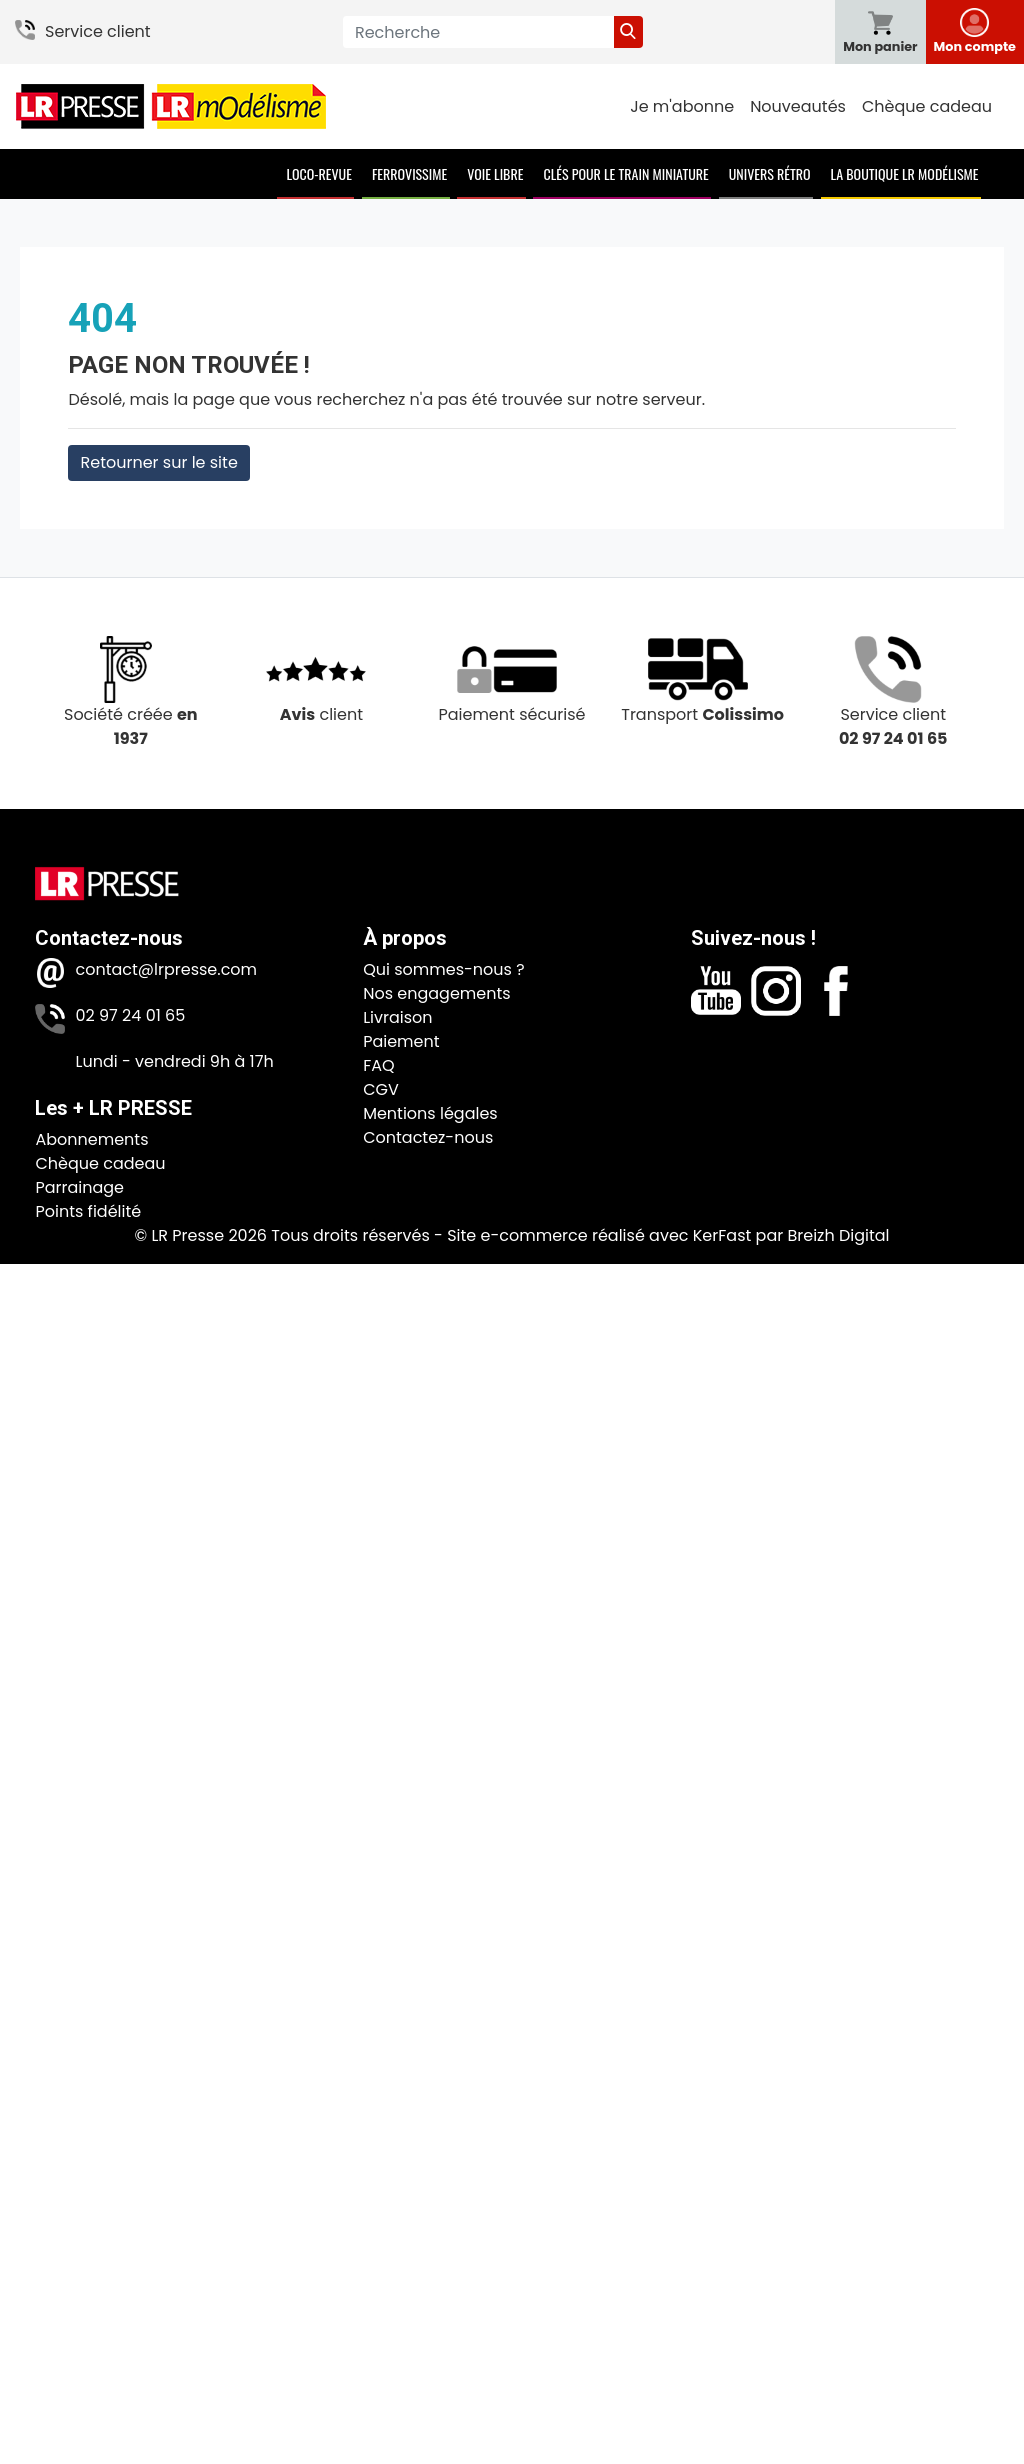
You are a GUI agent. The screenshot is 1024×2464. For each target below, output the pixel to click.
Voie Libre (495, 173)
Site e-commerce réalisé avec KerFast (599, 1235)
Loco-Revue (319, 173)
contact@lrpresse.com (166, 969)
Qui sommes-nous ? (443, 969)
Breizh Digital (838, 1235)
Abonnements (91, 1139)
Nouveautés (798, 106)
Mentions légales (430, 1113)
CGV (381, 1089)
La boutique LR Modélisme (905, 173)
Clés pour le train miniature (625, 173)
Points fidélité (88, 1211)
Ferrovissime (409, 173)
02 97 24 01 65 (130, 1015)
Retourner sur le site (158, 462)
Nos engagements (436, 993)
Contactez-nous (428, 1137)
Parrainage (79, 1187)
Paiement (401, 1041)
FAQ (378, 1065)
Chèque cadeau (927, 106)
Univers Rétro (770, 173)
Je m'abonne (682, 106)
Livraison (397, 1017)
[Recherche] (478, 32)
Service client (98, 31)
